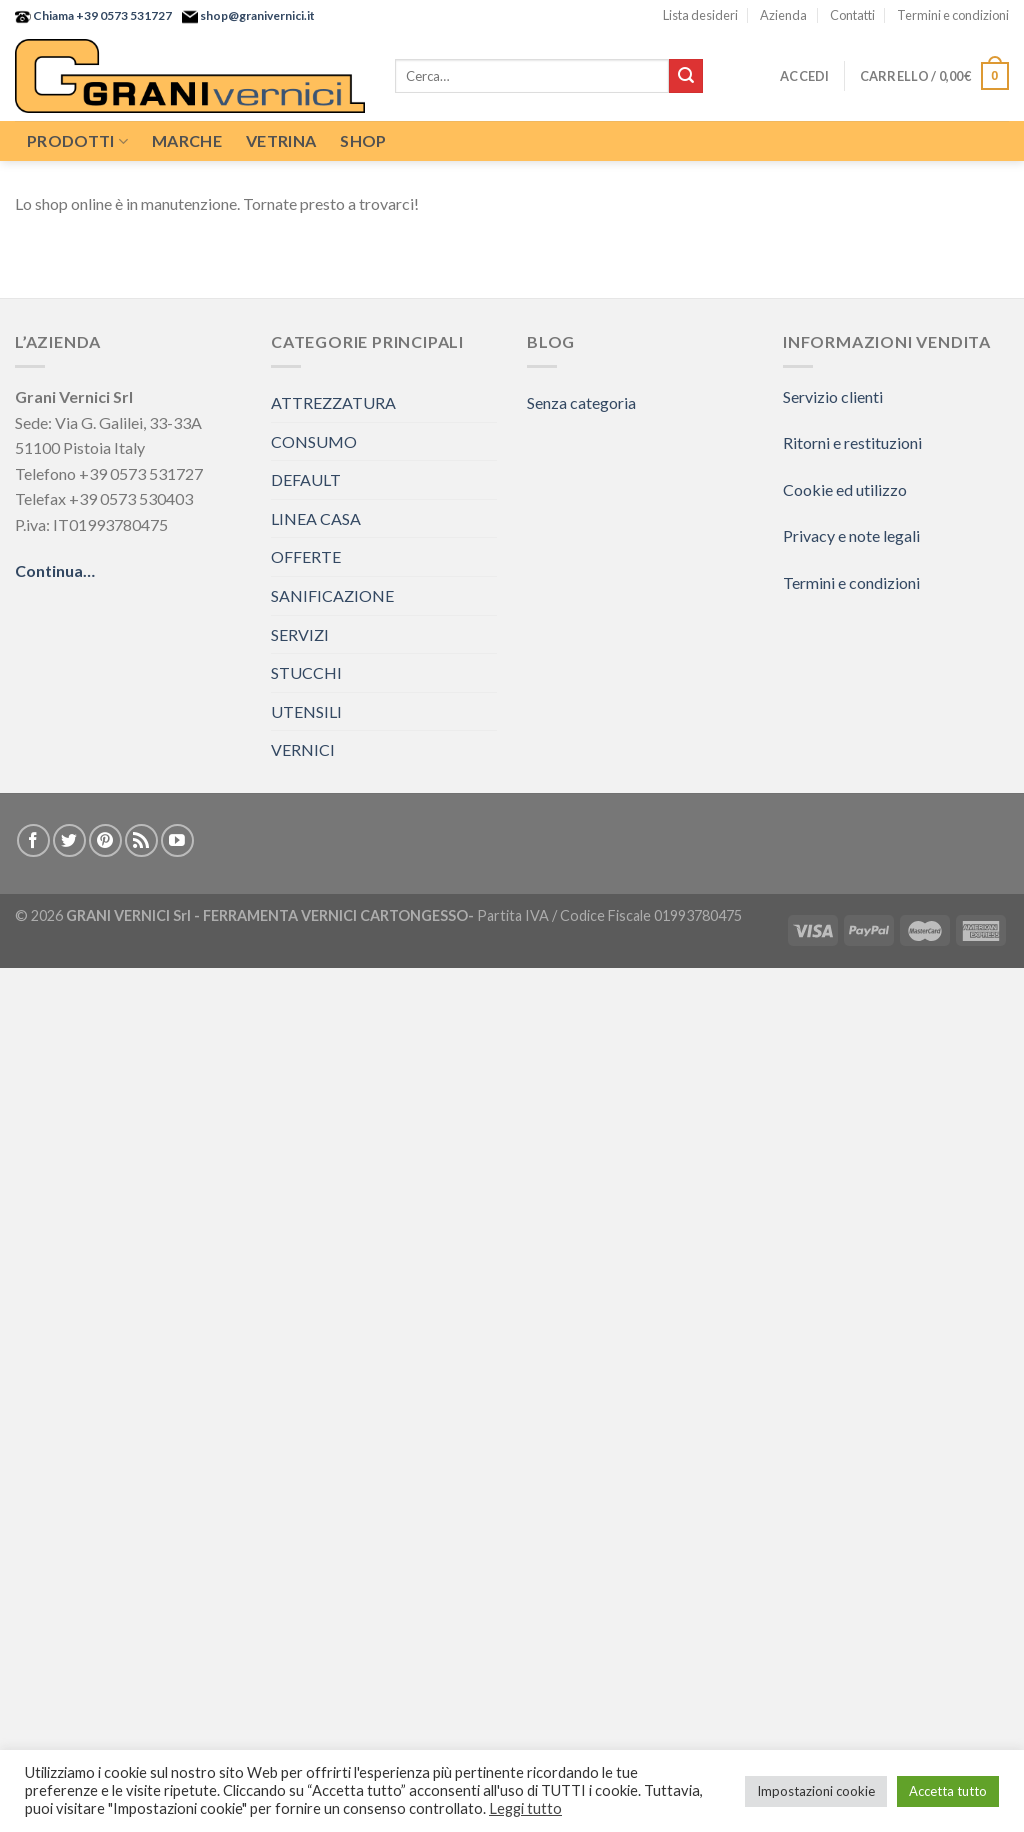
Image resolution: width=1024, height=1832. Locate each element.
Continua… (55, 570)
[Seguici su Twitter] (69, 840)
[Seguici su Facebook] (33, 840)
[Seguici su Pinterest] (105, 840)
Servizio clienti (833, 396)
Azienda (783, 15)
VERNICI (303, 749)
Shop (363, 140)
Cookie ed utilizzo (845, 489)
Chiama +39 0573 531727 (101, 15)
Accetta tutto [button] (948, 1791)
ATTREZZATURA (333, 402)
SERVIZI (300, 634)
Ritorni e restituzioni (852, 442)
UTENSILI (306, 711)
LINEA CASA (316, 518)
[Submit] (686, 76)
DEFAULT (306, 479)
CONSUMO (314, 441)
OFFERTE (306, 556)
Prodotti (77, 141)
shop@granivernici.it (256, 15)
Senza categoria (581, 402)
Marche (187, 140)
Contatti (852, 15)
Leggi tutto (525, 1808)
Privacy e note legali (851, 535)
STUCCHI (306, 672)
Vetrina (281, 140)
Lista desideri (700, 15)
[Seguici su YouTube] (177, 840)
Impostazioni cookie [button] (816, 1791)
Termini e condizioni (953, 15)
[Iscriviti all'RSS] (141, 840)
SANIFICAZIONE (332, 595)
